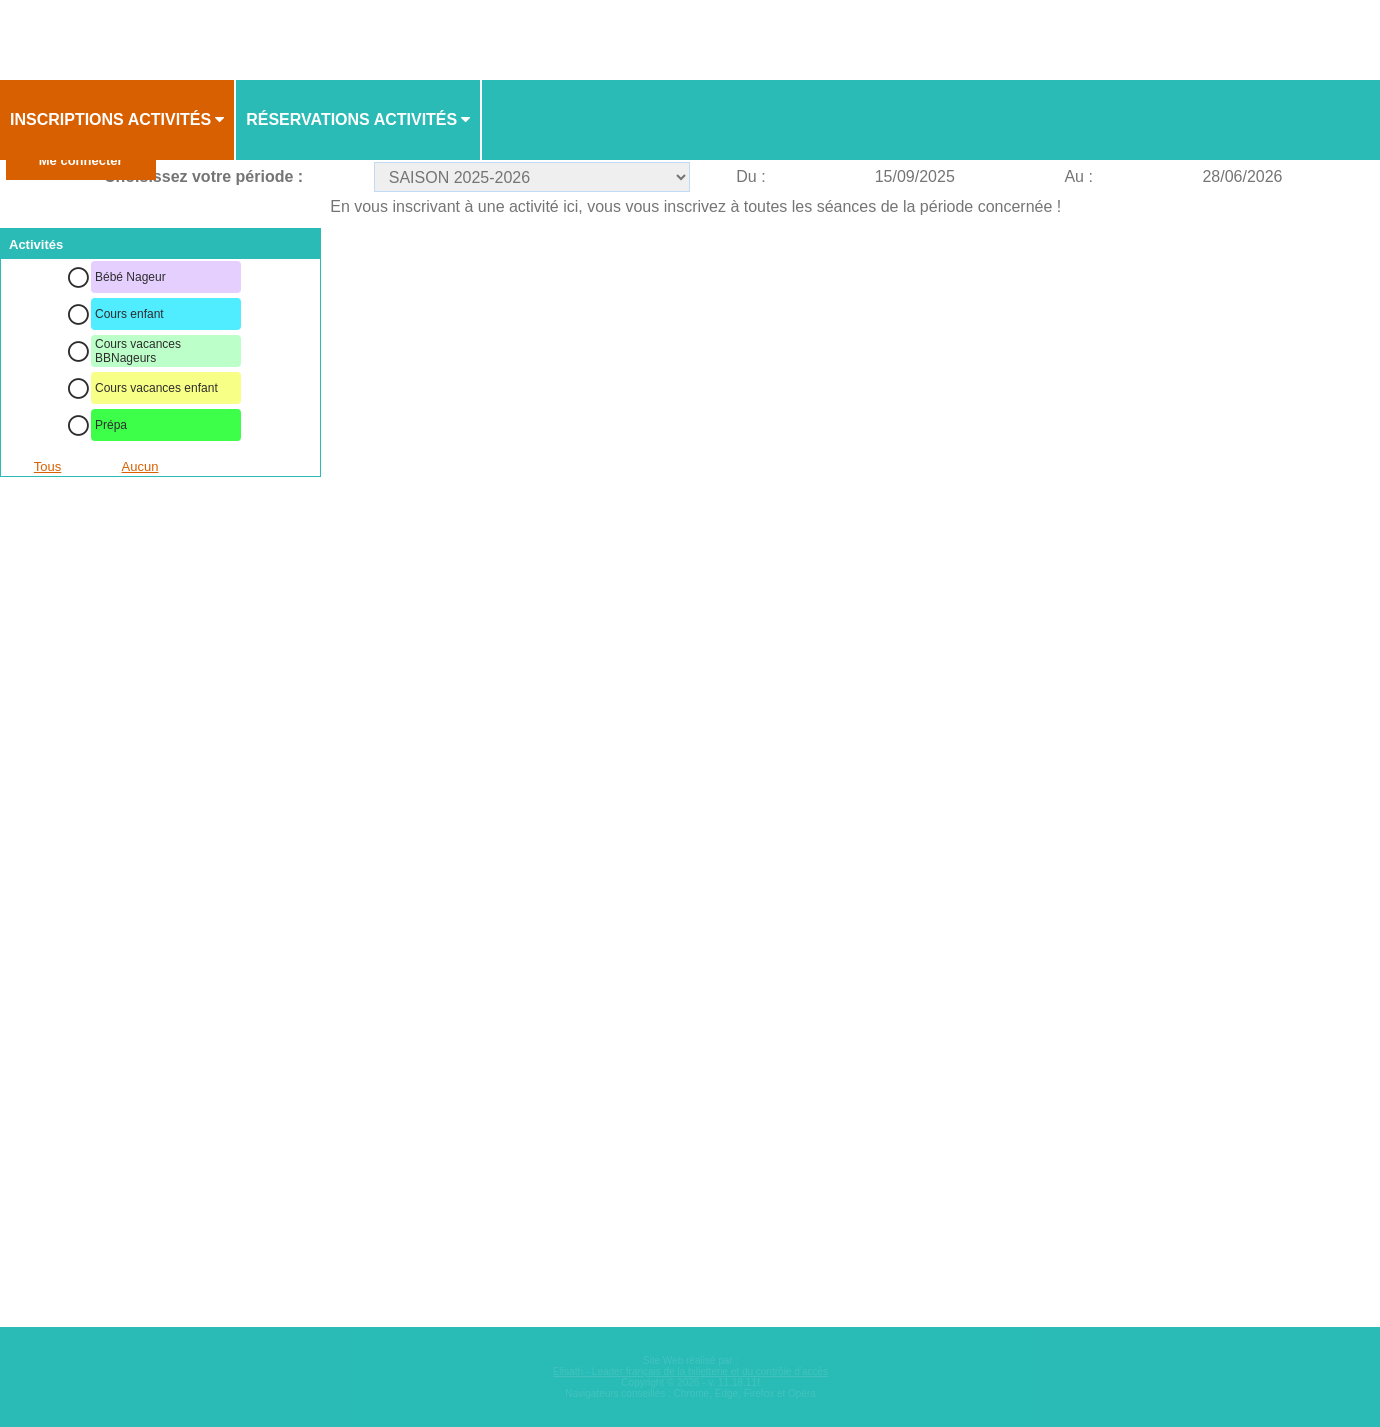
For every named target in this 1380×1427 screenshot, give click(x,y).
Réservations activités (351, 119)
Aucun (140, 466)
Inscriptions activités (110, 119)
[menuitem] (118, 120)
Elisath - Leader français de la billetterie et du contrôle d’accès (690, 1371)
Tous (47, 466)
